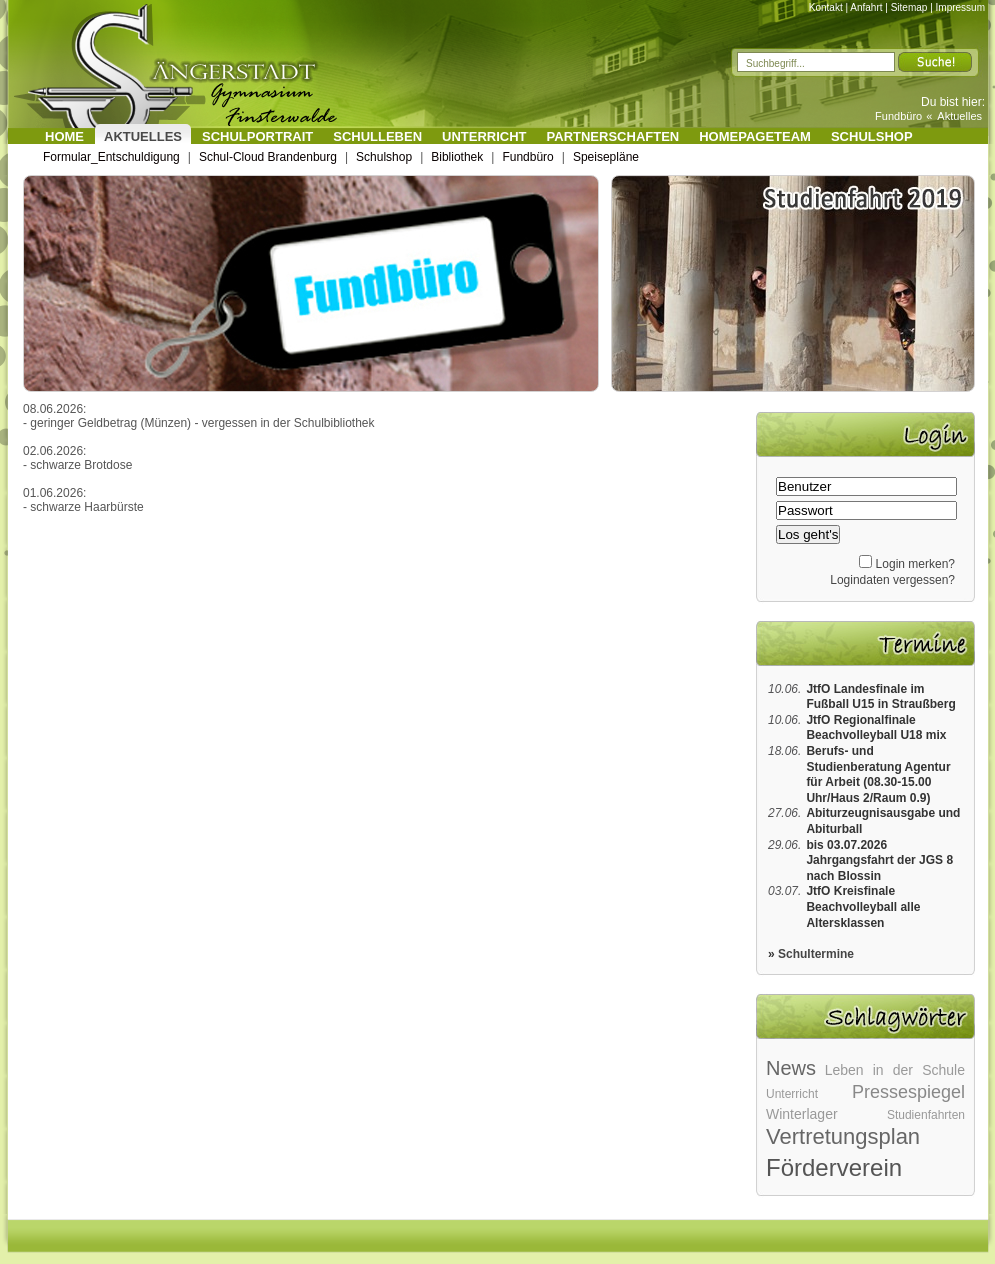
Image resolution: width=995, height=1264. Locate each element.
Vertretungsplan (843, 1136)
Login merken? (915, 564)
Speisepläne (606, 157)
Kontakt (826, 7)
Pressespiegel (908, 1092)
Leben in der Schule (895, 1070)
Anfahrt (866, 7)
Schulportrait (257, 136)
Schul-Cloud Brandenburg (268, 157)
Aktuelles (959, 116)
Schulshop (872, 136)
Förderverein (834, 1167)
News (791, 1068)
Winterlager (802, 1114)
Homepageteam (755, 136)
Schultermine (816, 954)
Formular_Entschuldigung (111, 157)
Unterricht (484, 136)
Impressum (960, 7)
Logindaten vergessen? (892, 580)
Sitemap (909, 7)
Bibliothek (457, 157)
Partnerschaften (613, 136)
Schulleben (377, 136)
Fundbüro (898, 116)
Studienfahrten (926, 1115)
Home (64, 136)
